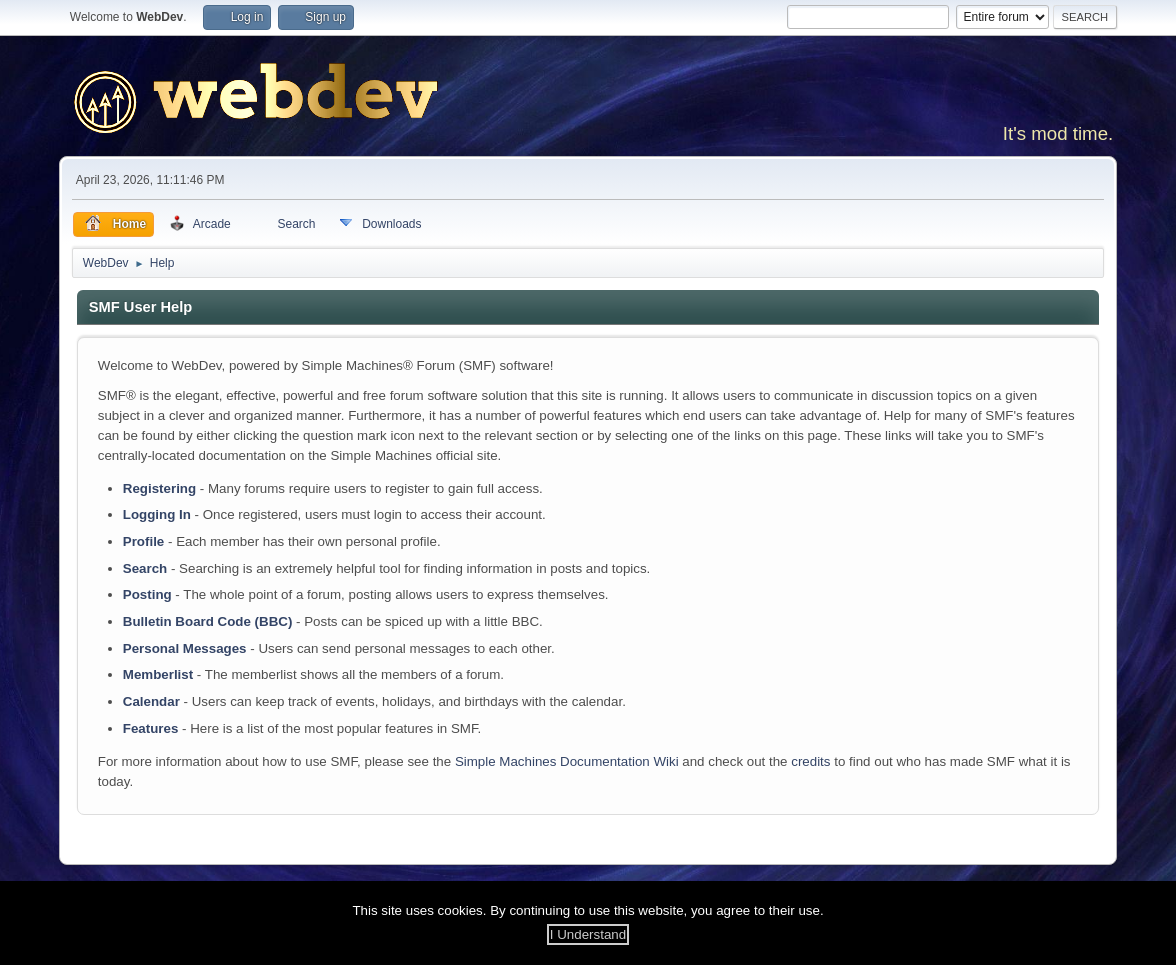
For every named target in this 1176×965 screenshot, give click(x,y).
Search (145, 568)
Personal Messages (185, 648)
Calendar (151, 701)
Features (151, 728)
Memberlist (158, 674)
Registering (159, 488)
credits (810, 761)
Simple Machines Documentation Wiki (567, 761)
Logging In (157, 514)
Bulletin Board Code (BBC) (208, 621)
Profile (143, 541)
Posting (147, 594)
